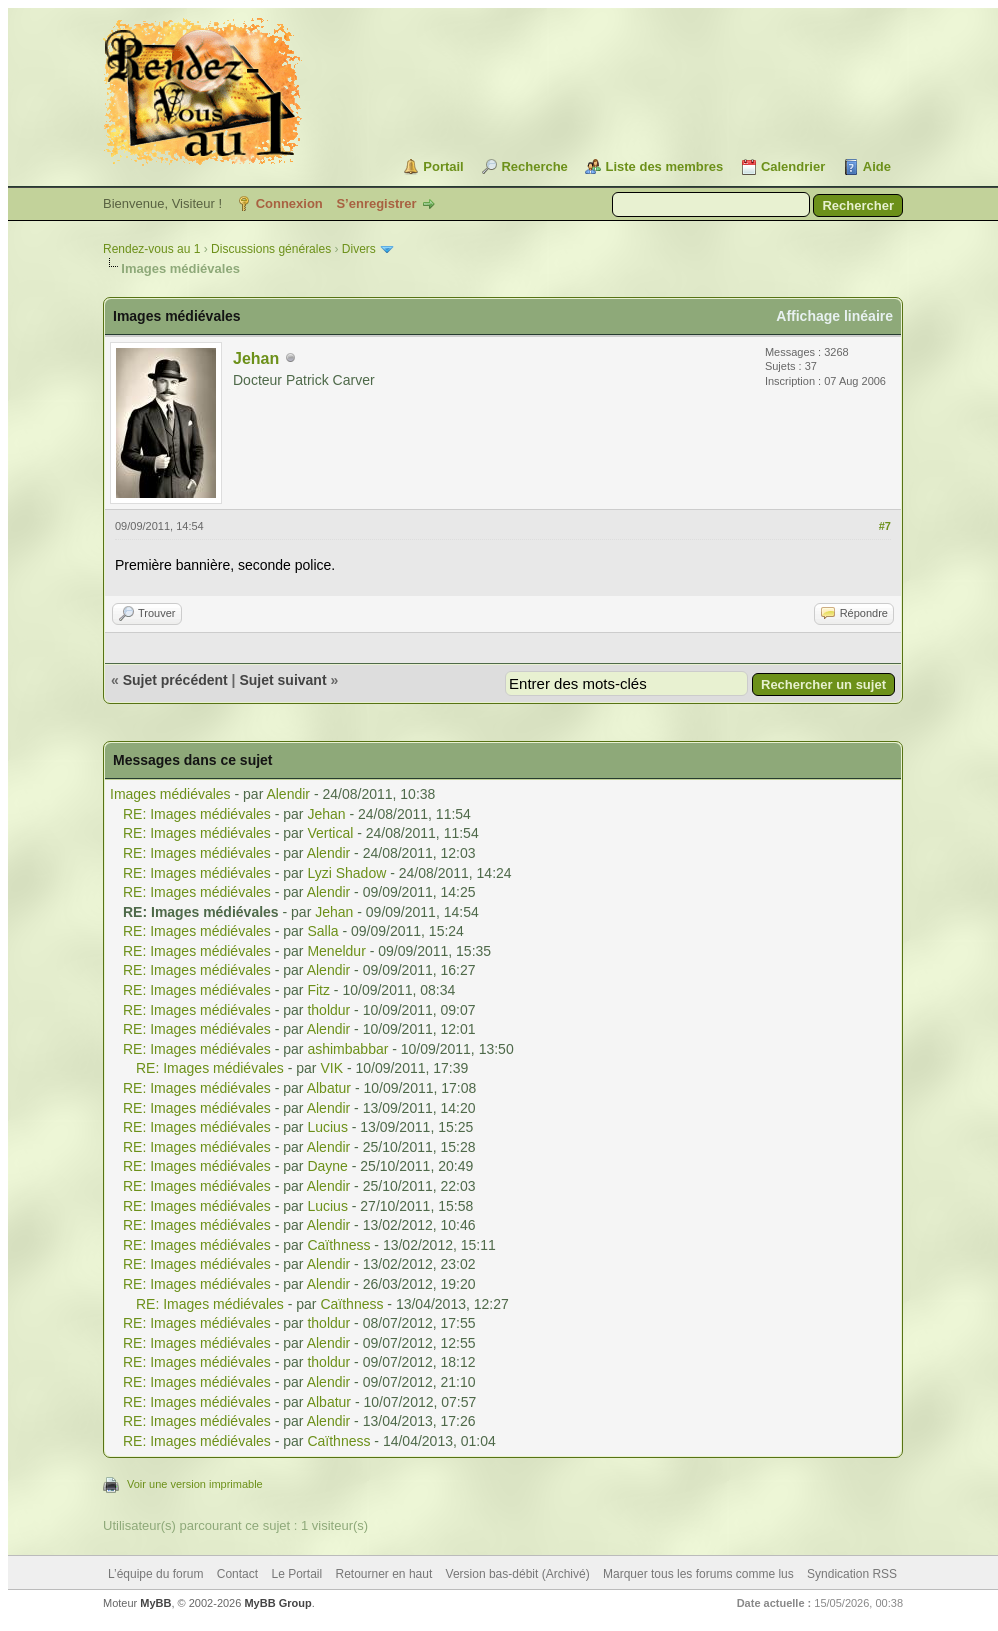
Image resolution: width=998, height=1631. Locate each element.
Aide (877, 166)
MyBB (155, 1603)
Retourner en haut (384, 1574)
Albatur (329, 1088)
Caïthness (338, 1245)
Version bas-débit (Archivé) (518, 1574)
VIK (331, 1068)
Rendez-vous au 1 (151, 249)
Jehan (256, 358)
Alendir (288, 794)
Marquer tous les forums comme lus (698, 1574)
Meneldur (336, 951)
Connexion (289, 203)
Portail (443, 166)
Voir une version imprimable (195, 1484)
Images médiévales (170, 794)
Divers (359, 249)
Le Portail (296, 1574)
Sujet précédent (175, 680)
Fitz (318, 990)
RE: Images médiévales (197, 814)
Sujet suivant (282, 680)
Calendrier (793, 166)
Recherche (534, 166)
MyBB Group (277, 1603)
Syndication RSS (852, 1574)
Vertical (330, 833)
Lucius (327, 1127)
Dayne (327, 1166)
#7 (885, 526)
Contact (237, 1574)
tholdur (328, 1010)
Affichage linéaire (834, 316)
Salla (322, 931)
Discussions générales (271, 249)
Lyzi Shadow (346, 873)
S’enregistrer (376, 203)
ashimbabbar (347, 1049)
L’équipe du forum (155, 1574)
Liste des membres (664, 166)
